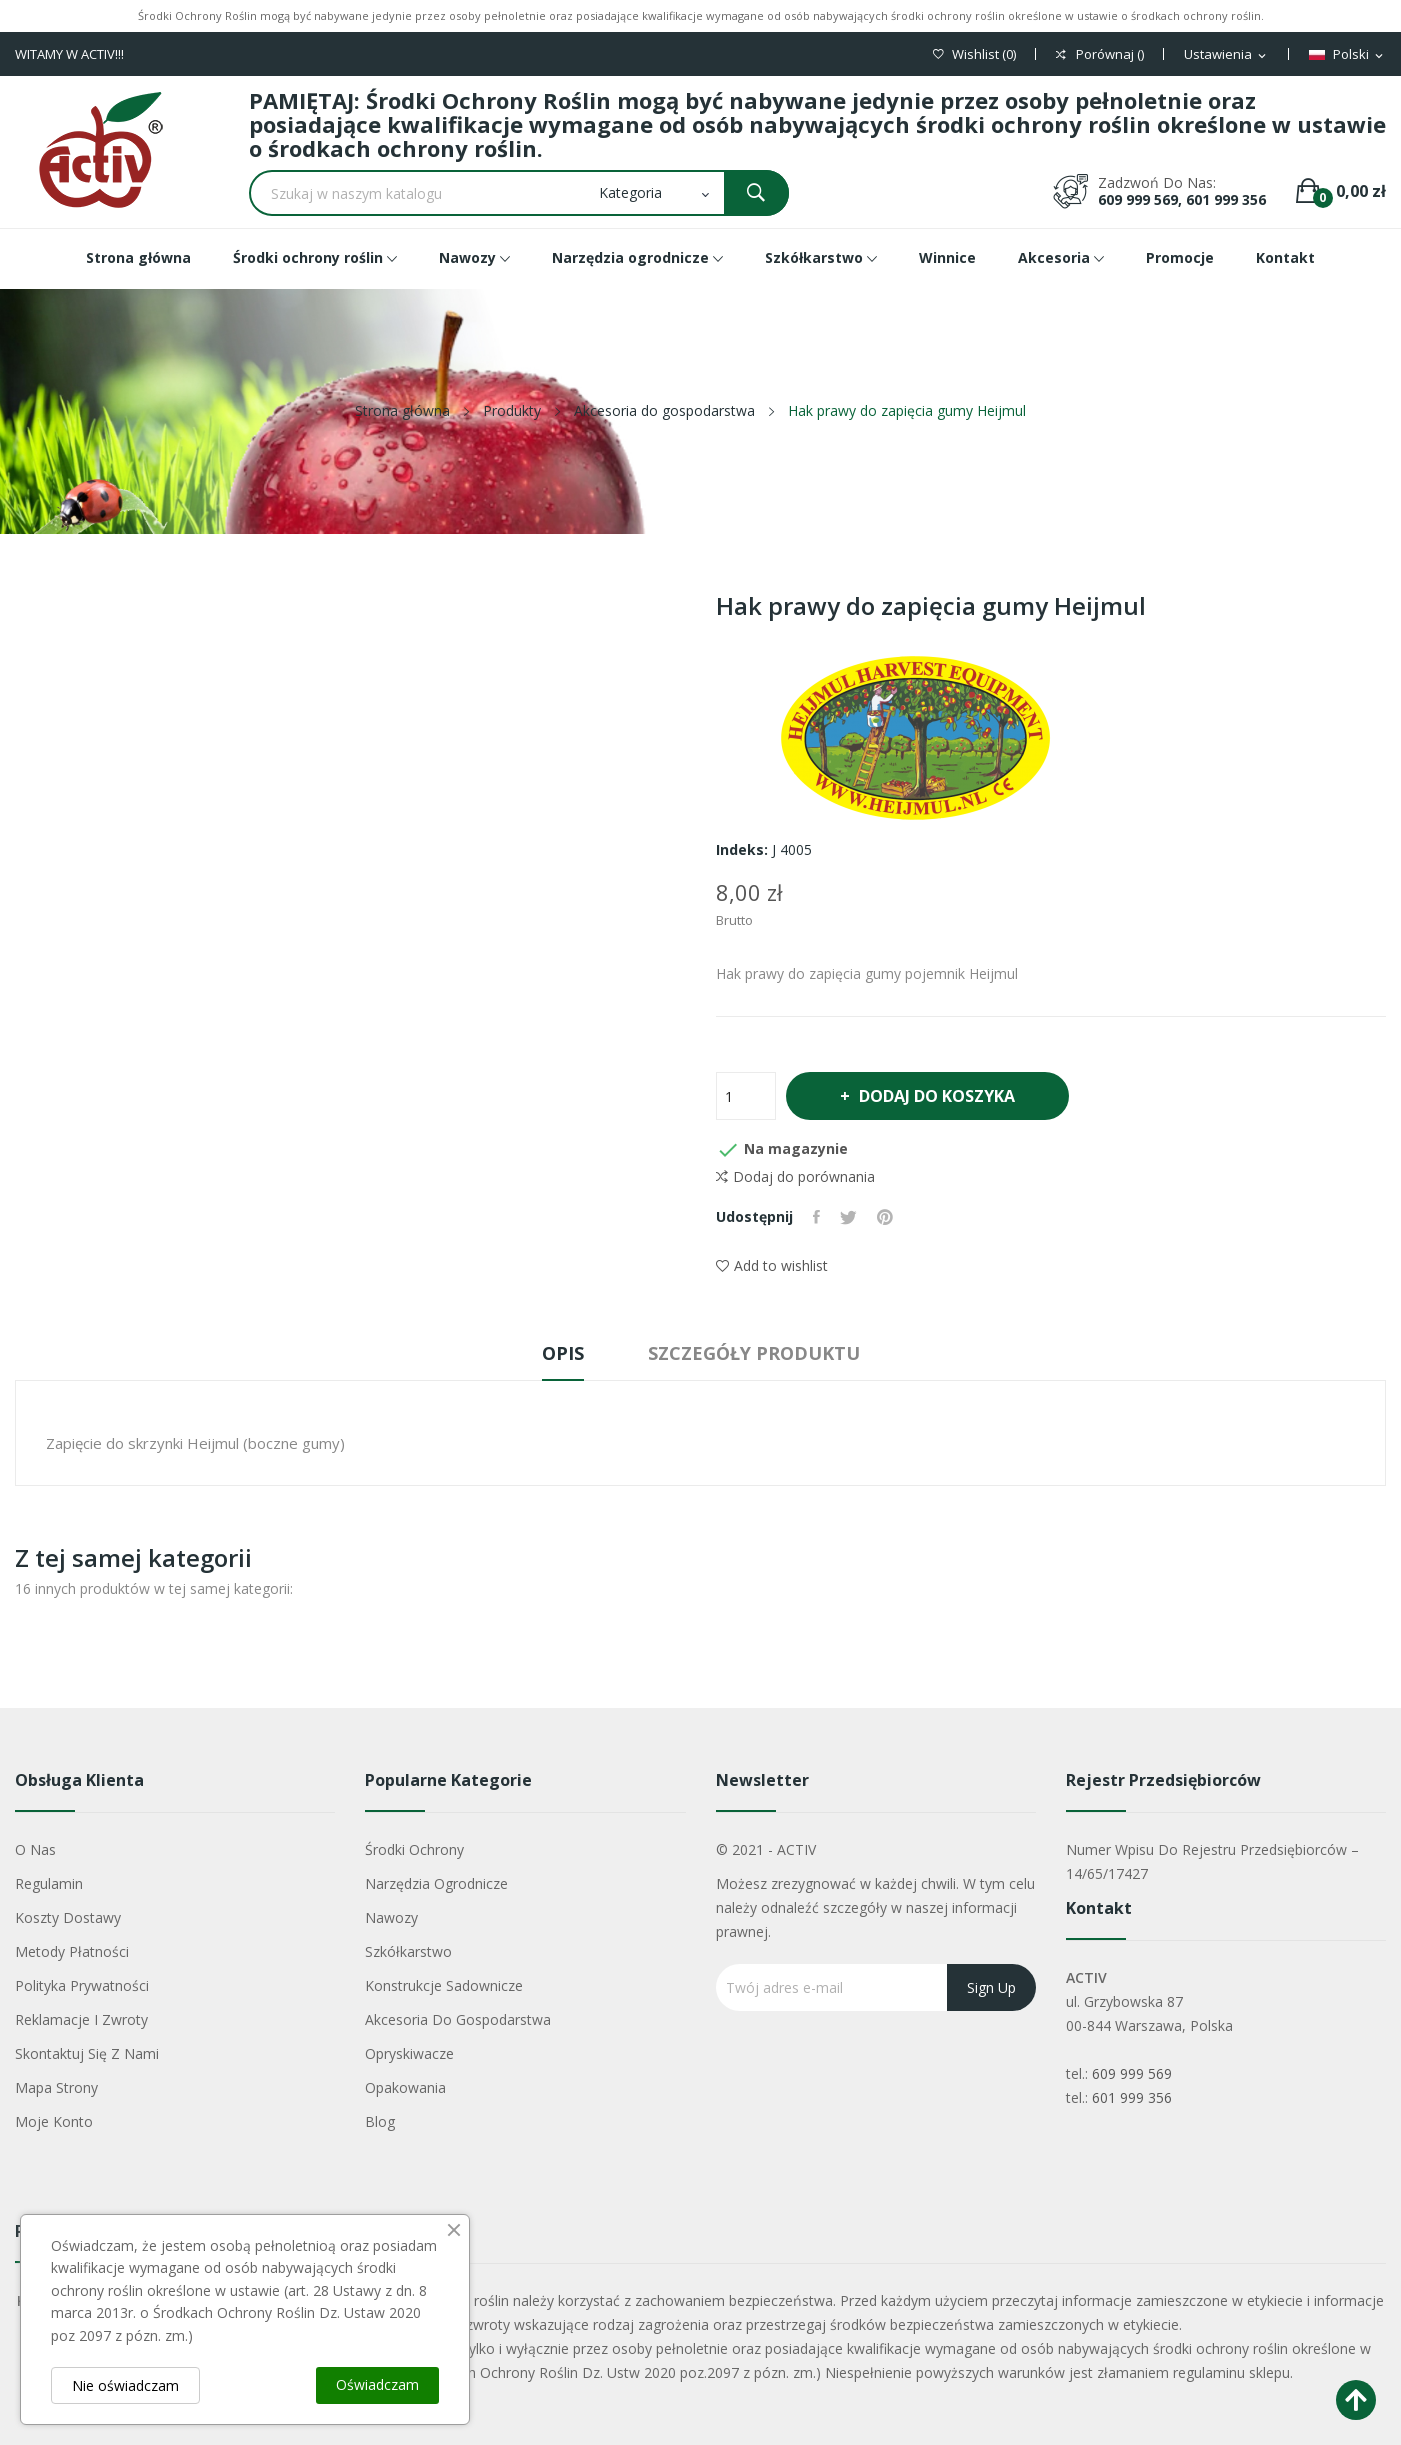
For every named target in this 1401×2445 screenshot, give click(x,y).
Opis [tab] (563, 1353)
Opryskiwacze (409, 2053)
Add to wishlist (772, 1265)
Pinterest (885, 1217)
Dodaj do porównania (795, 1177)
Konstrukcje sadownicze (444, 1985)
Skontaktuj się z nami (87, 2053)
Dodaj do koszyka (936, 1096)
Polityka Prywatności (82, 1985)
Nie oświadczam (125, 2385)
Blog (380, 2121)
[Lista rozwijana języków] (1347, 55)
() (974, 54)
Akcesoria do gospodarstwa (458, 2019)
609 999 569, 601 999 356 (1182, 199)
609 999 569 (1132, 2073)
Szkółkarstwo (408, 1951)
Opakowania (405, 2087)
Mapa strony (56, 2087)
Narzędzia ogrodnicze (436, 1883)
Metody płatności (72, 1951)
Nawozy (391, 1917)
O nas (35, 1849)
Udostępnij (816, 1217)
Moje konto (54, 2121)
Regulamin (49, 1883)
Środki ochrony (414, 1849)
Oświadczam (377, 2384)
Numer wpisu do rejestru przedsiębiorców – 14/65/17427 (1212, 1861)
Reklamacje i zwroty (81, 2019)
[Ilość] (746, 1096)
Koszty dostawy (68, 1917)
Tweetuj (848, 1217)
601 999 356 (1132, 2097)
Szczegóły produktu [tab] (754, 1353)
